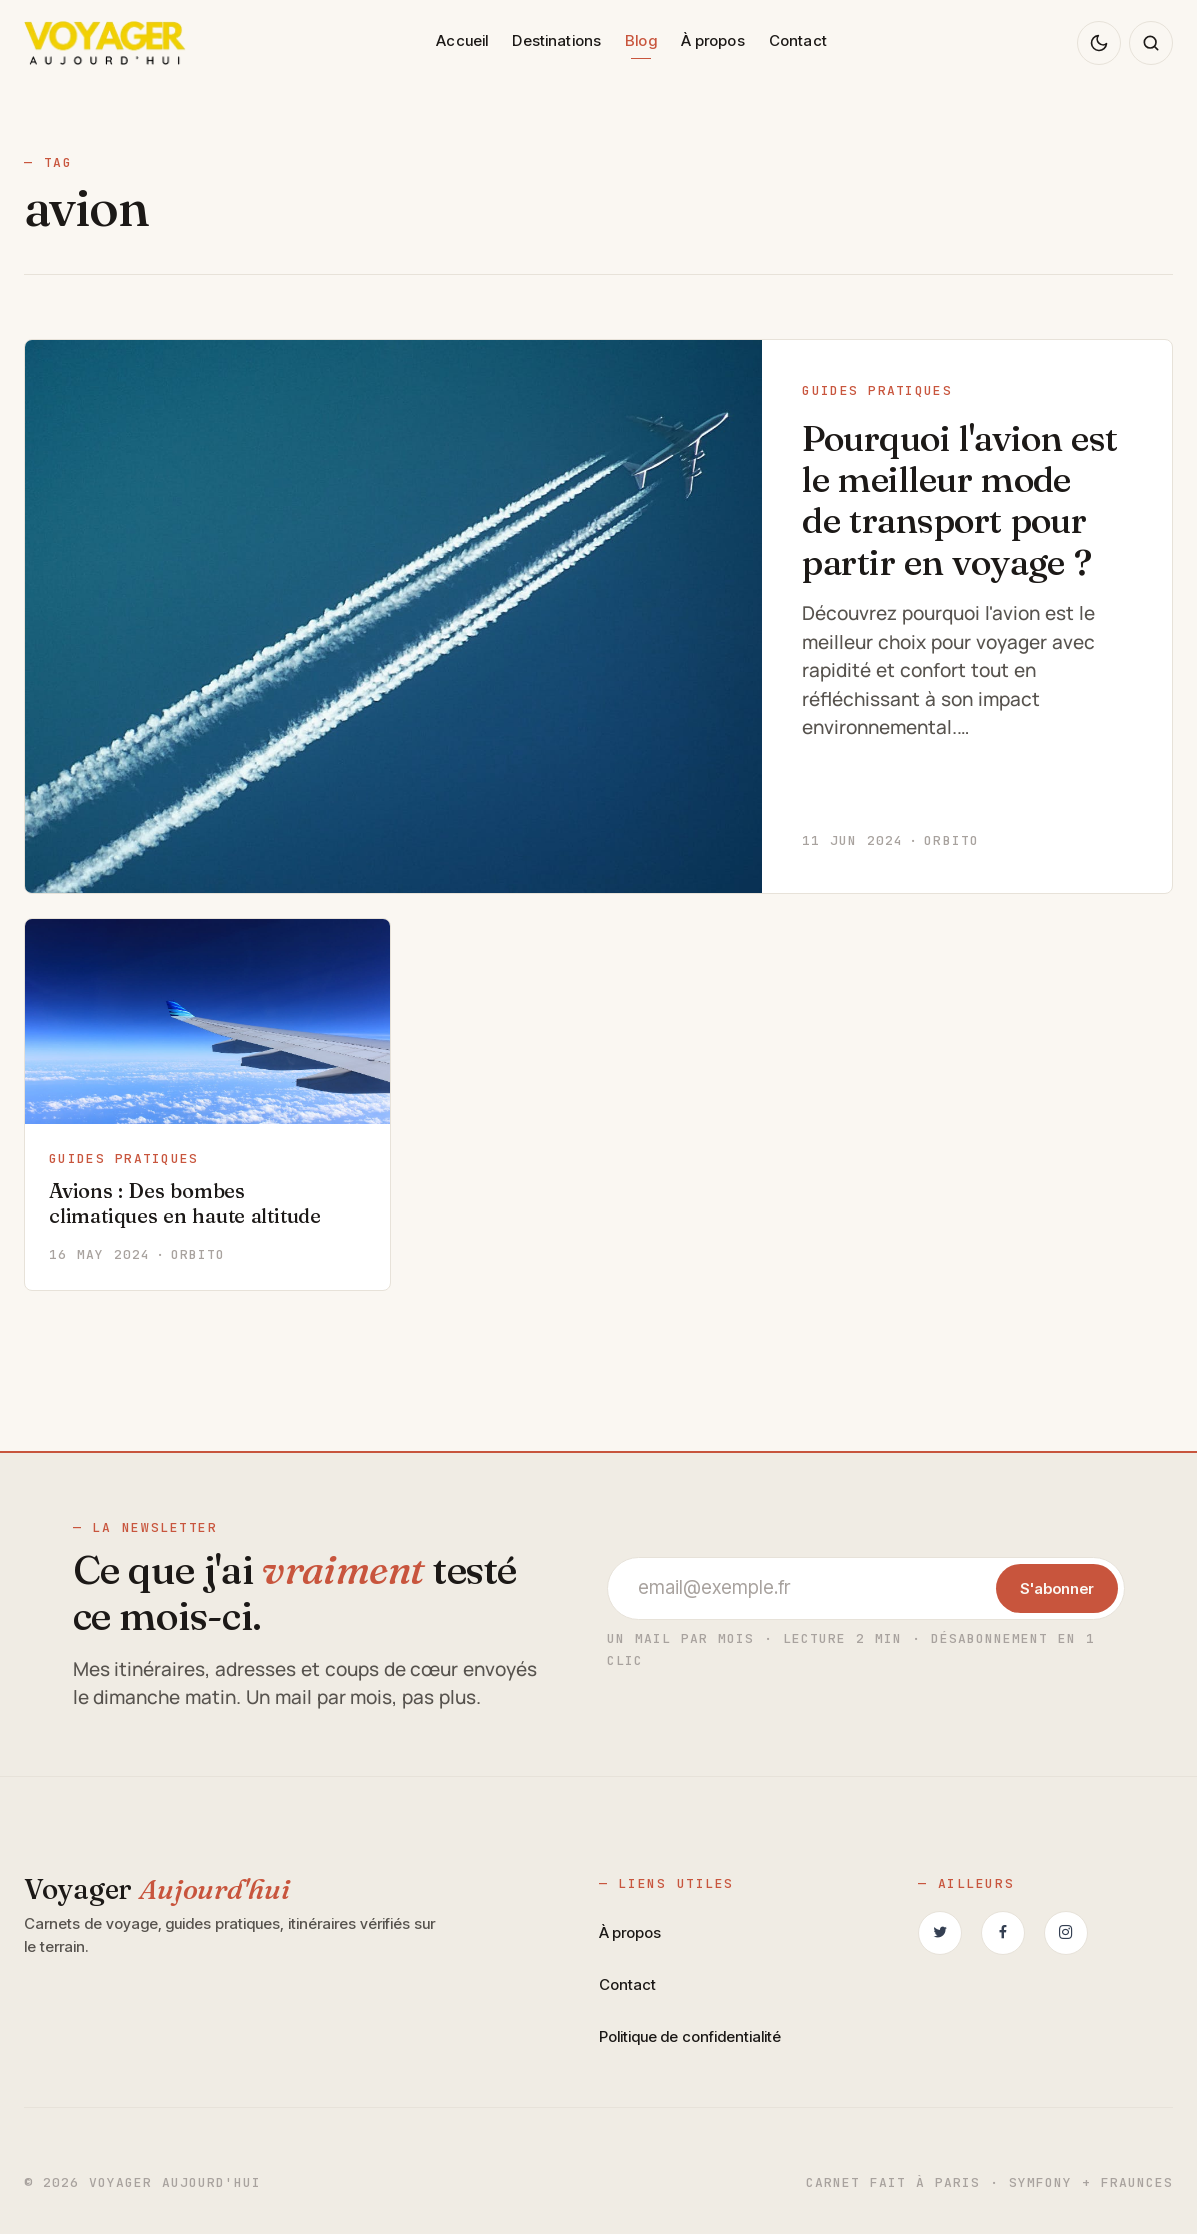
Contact (798, 40)
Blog (641, 40)
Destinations (556, 40)
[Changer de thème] (1099, 43)
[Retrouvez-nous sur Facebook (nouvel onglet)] (1003, 1933)
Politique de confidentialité (690, 2036)
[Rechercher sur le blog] (1151, 43)
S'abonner (1057, 1588)
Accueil (462, 40)
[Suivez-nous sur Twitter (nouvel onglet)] (940, 1933)
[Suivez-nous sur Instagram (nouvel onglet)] (1066, 1933)
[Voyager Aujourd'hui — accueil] (105, 43)
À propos (713, 40)
